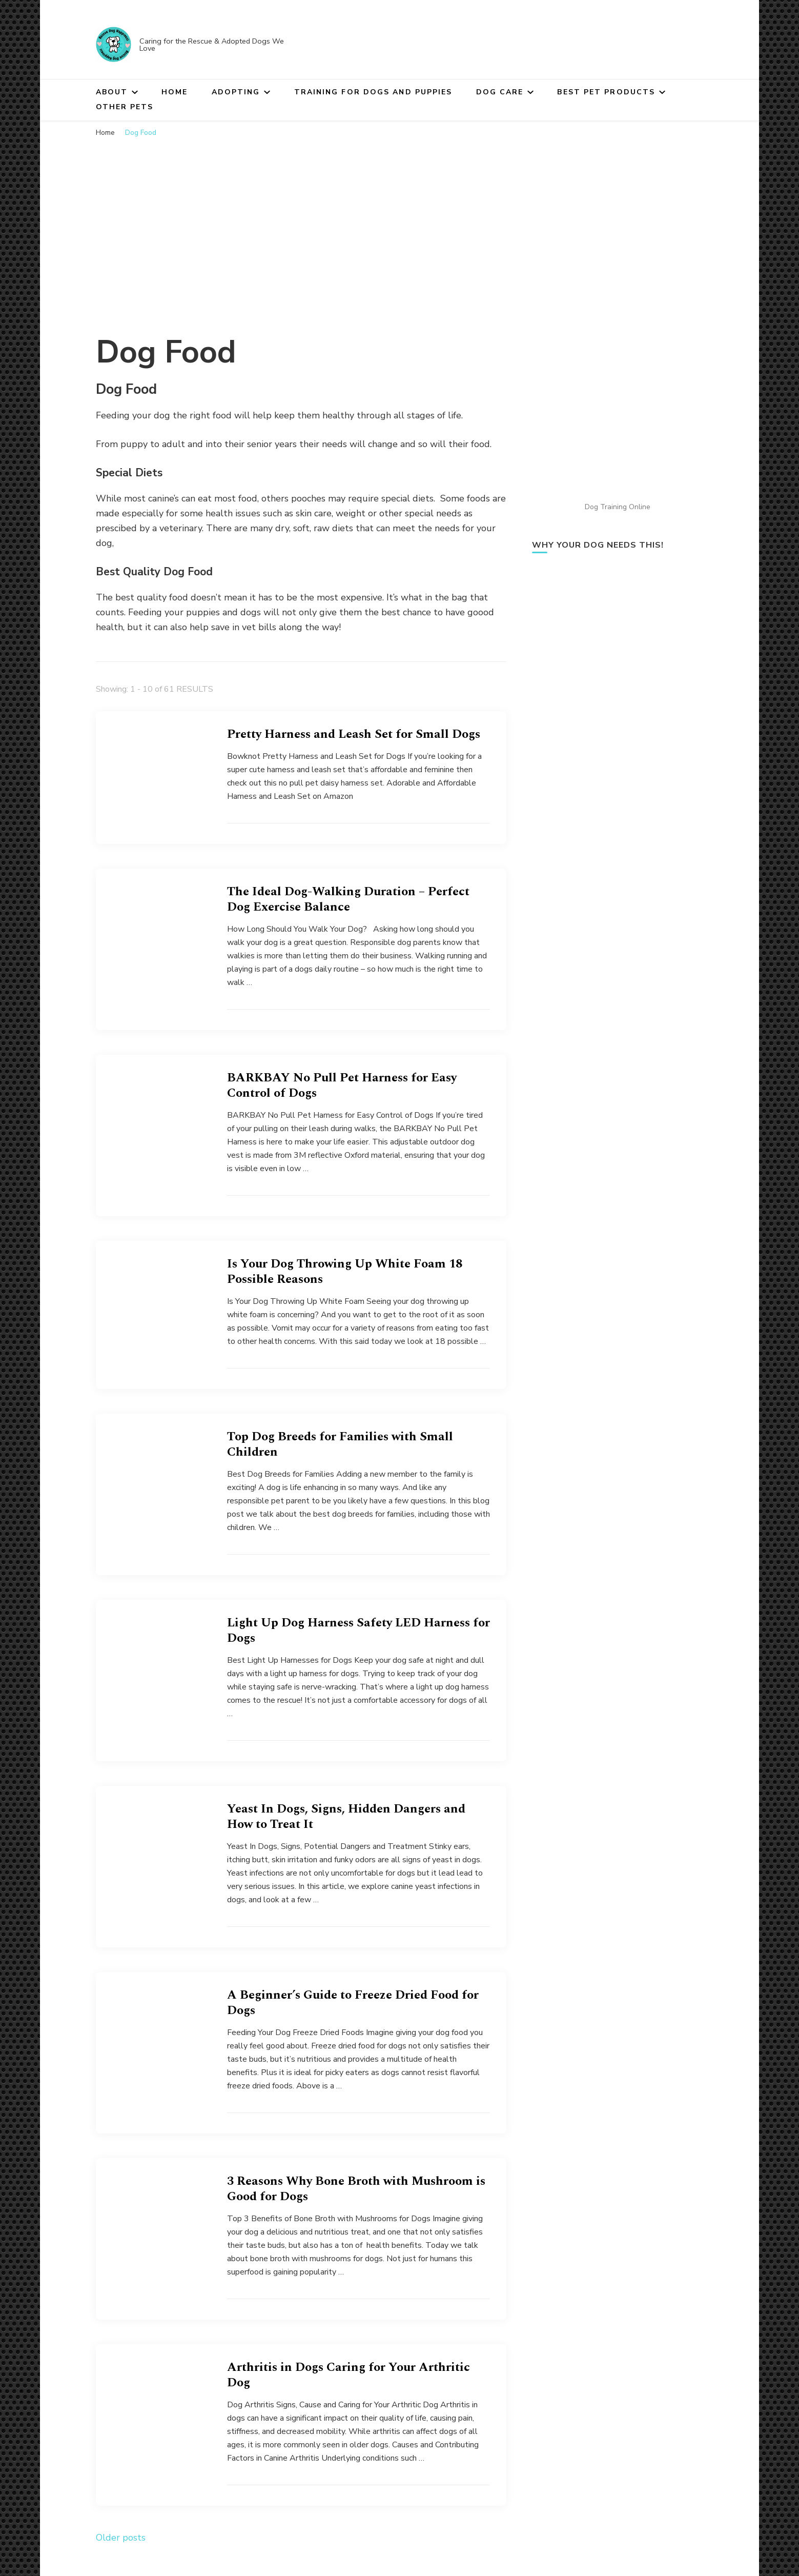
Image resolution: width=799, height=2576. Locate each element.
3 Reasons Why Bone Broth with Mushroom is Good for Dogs (356, 2189)
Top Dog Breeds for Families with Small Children (340, 1444)
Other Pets (125, 107)
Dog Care (500, 92)
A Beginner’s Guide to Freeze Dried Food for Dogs (353, 2003)
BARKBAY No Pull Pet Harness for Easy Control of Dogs (342, 1085)
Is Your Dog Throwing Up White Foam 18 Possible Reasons (344, 1272)
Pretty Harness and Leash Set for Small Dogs (353, 734)
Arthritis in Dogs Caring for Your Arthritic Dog (348, 2375)
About (112, 92)
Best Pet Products (606, 92)
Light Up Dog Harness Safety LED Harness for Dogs (358, 1630)
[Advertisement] (400, 220)
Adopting (236, 92)
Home (174, 92)
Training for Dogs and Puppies (373, 92)
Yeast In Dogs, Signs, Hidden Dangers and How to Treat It (346, 1817)
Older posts (121, 2537)
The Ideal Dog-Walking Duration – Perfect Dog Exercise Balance (348, 899)
